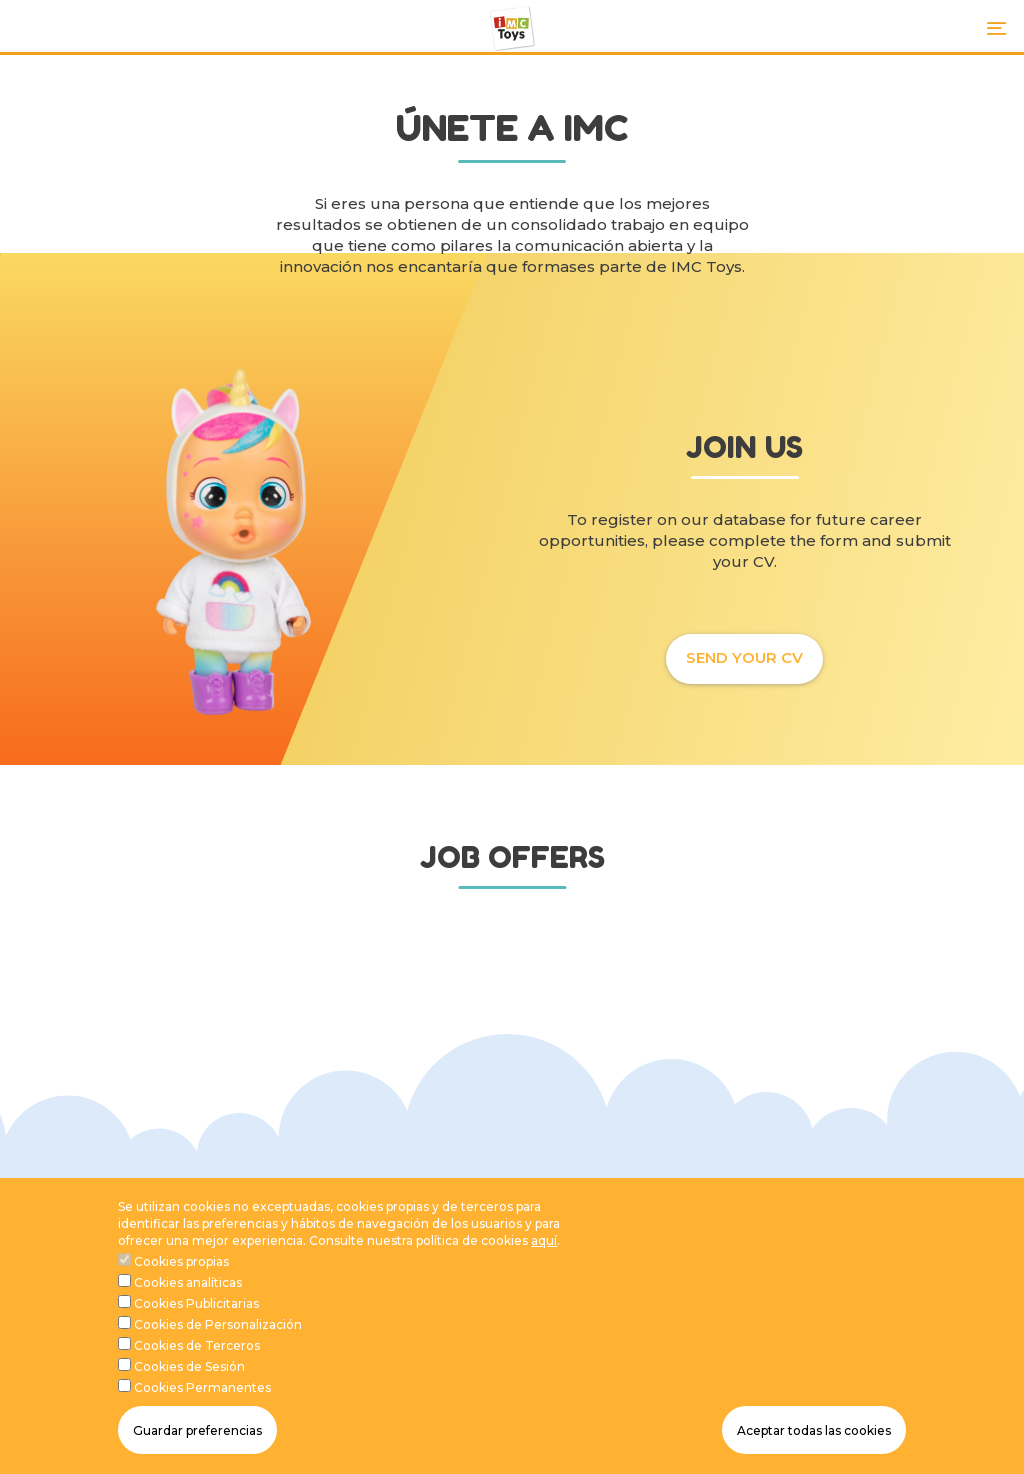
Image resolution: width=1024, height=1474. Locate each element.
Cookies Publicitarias (196, 1318)
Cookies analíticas (188, 1297)
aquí (544, 1254)
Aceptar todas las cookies (814, 1444)
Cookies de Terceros (197, 1360)
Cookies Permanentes (202, 1402)
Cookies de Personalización (218, 1339)
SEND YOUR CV (744, 657)
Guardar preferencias (197, 1444)
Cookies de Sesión (189, 1381)
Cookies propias (181, 1275)
